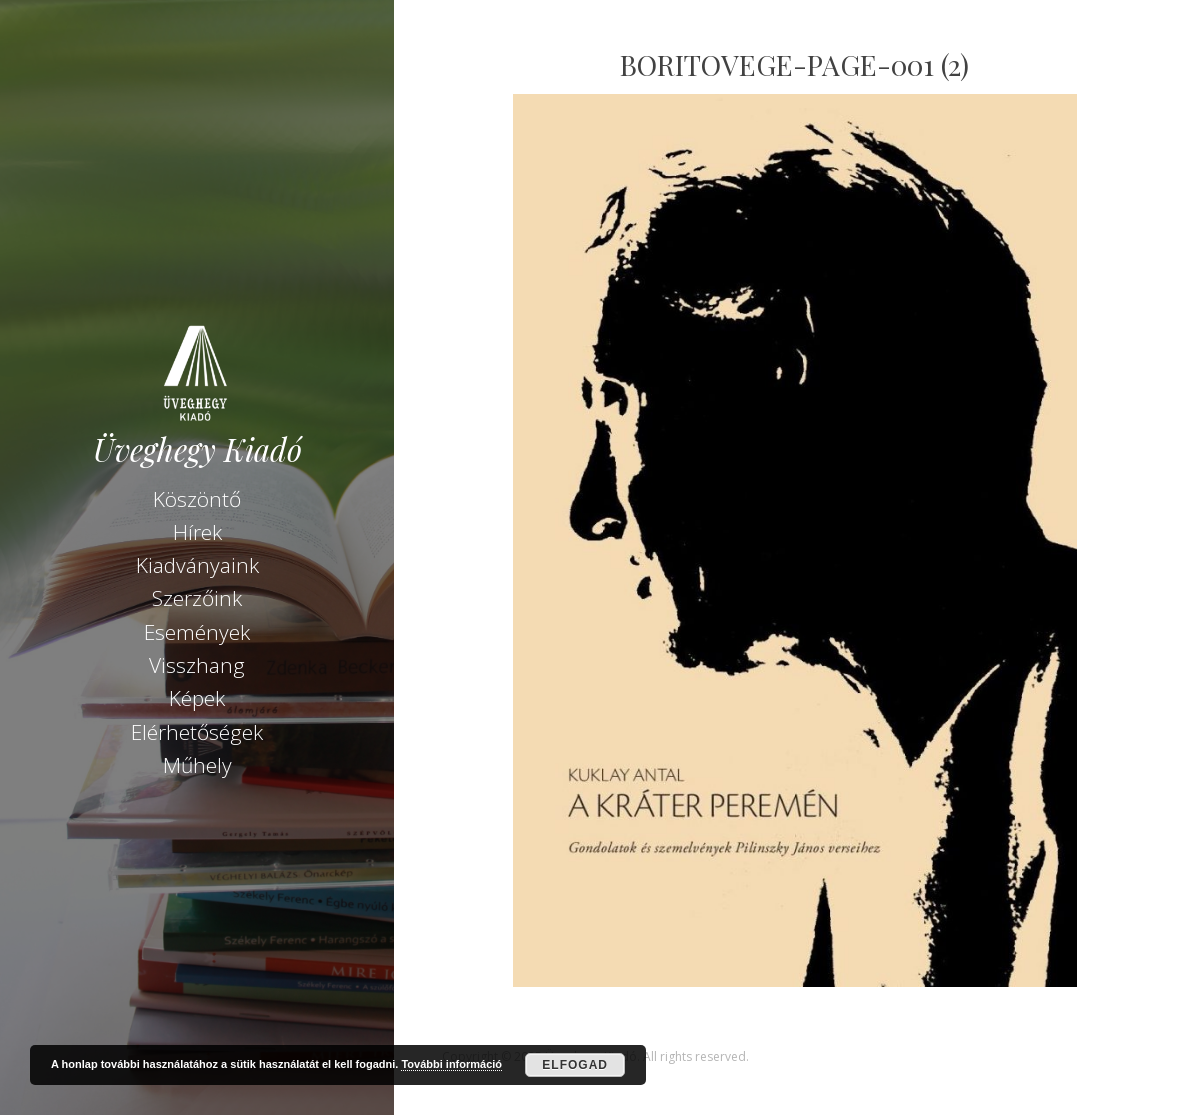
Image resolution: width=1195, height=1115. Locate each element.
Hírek (197, 532)
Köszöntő (197, 499)
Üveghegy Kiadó (197, 449)
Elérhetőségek (197, 732)
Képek (197, 698)
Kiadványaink (197, 565)
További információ (451, 1064)
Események (197, 632)
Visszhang (197, 665)
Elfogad (575, 1065)
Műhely (197, 765)
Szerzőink (197, 598)
